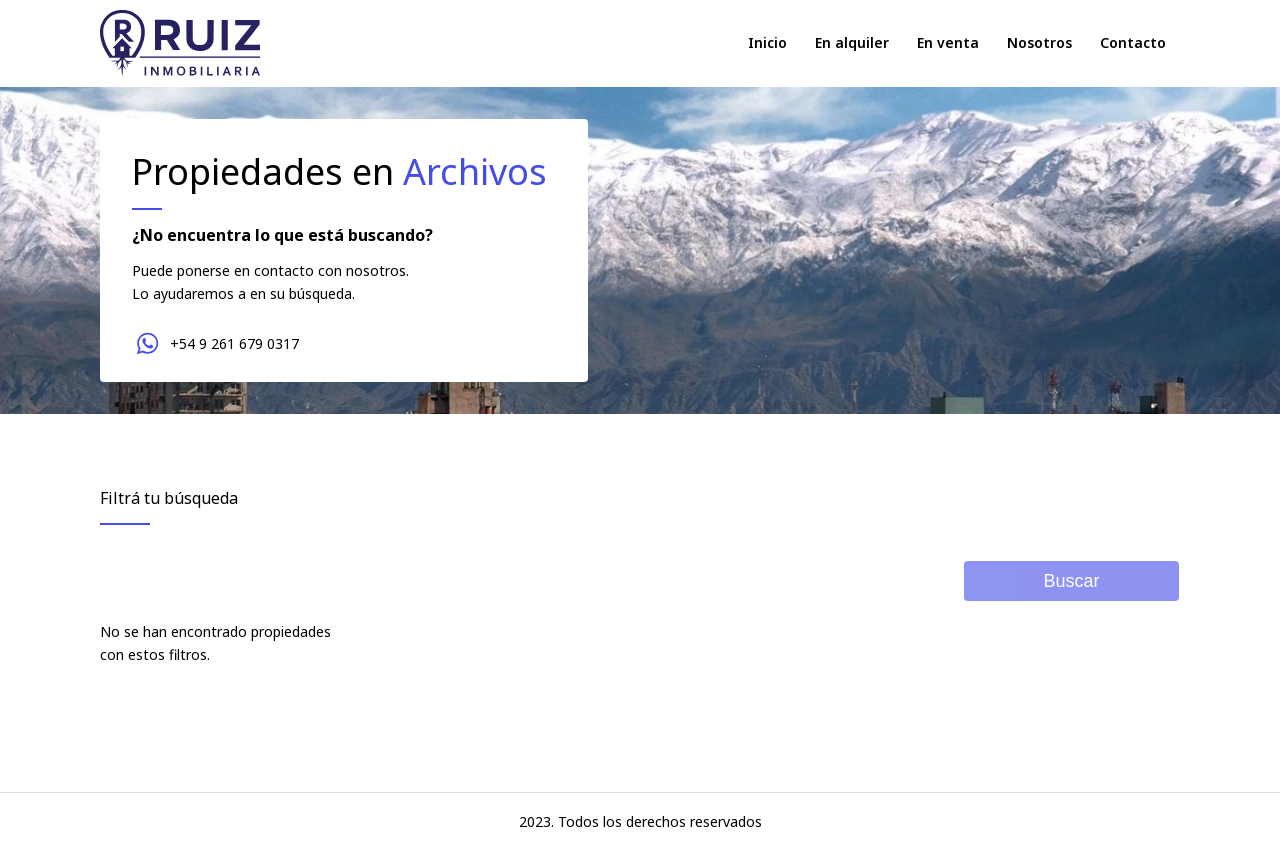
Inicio (767, 42)
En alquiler (852, 42)
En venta (948, 42)
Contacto (1133, 42)
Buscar (1071, 581)
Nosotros (1039, 42)
